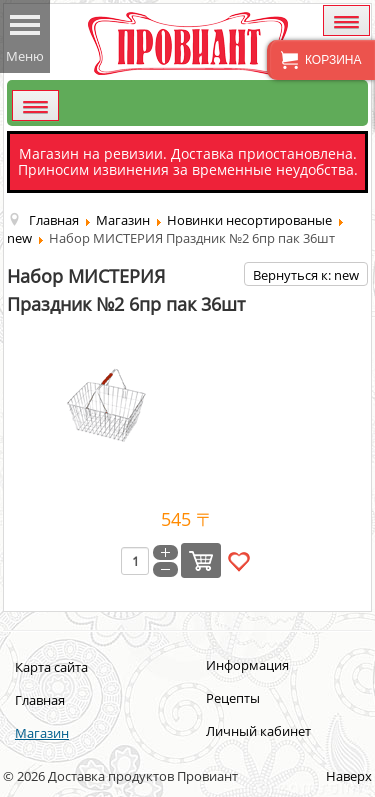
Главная (40, 700)
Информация (247, 665)
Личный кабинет (258, 731)
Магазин (42, 733)
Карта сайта (51, 667)
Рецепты (233, 698)
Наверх (349, 776)
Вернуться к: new (306, 275)
